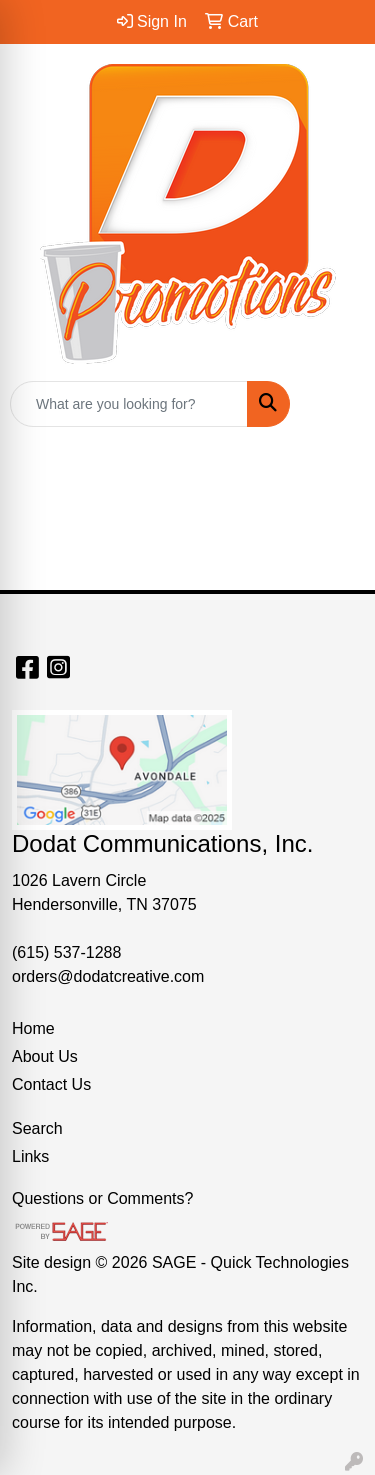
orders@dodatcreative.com (108, 976)
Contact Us (51, 1084)
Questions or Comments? (102, 1198)
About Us (45, 1056)
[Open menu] (335, 404)
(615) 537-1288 (66, 952)
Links (30, 1156)
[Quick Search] (129, 404)
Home (33, 1028)
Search (37, 1128)
